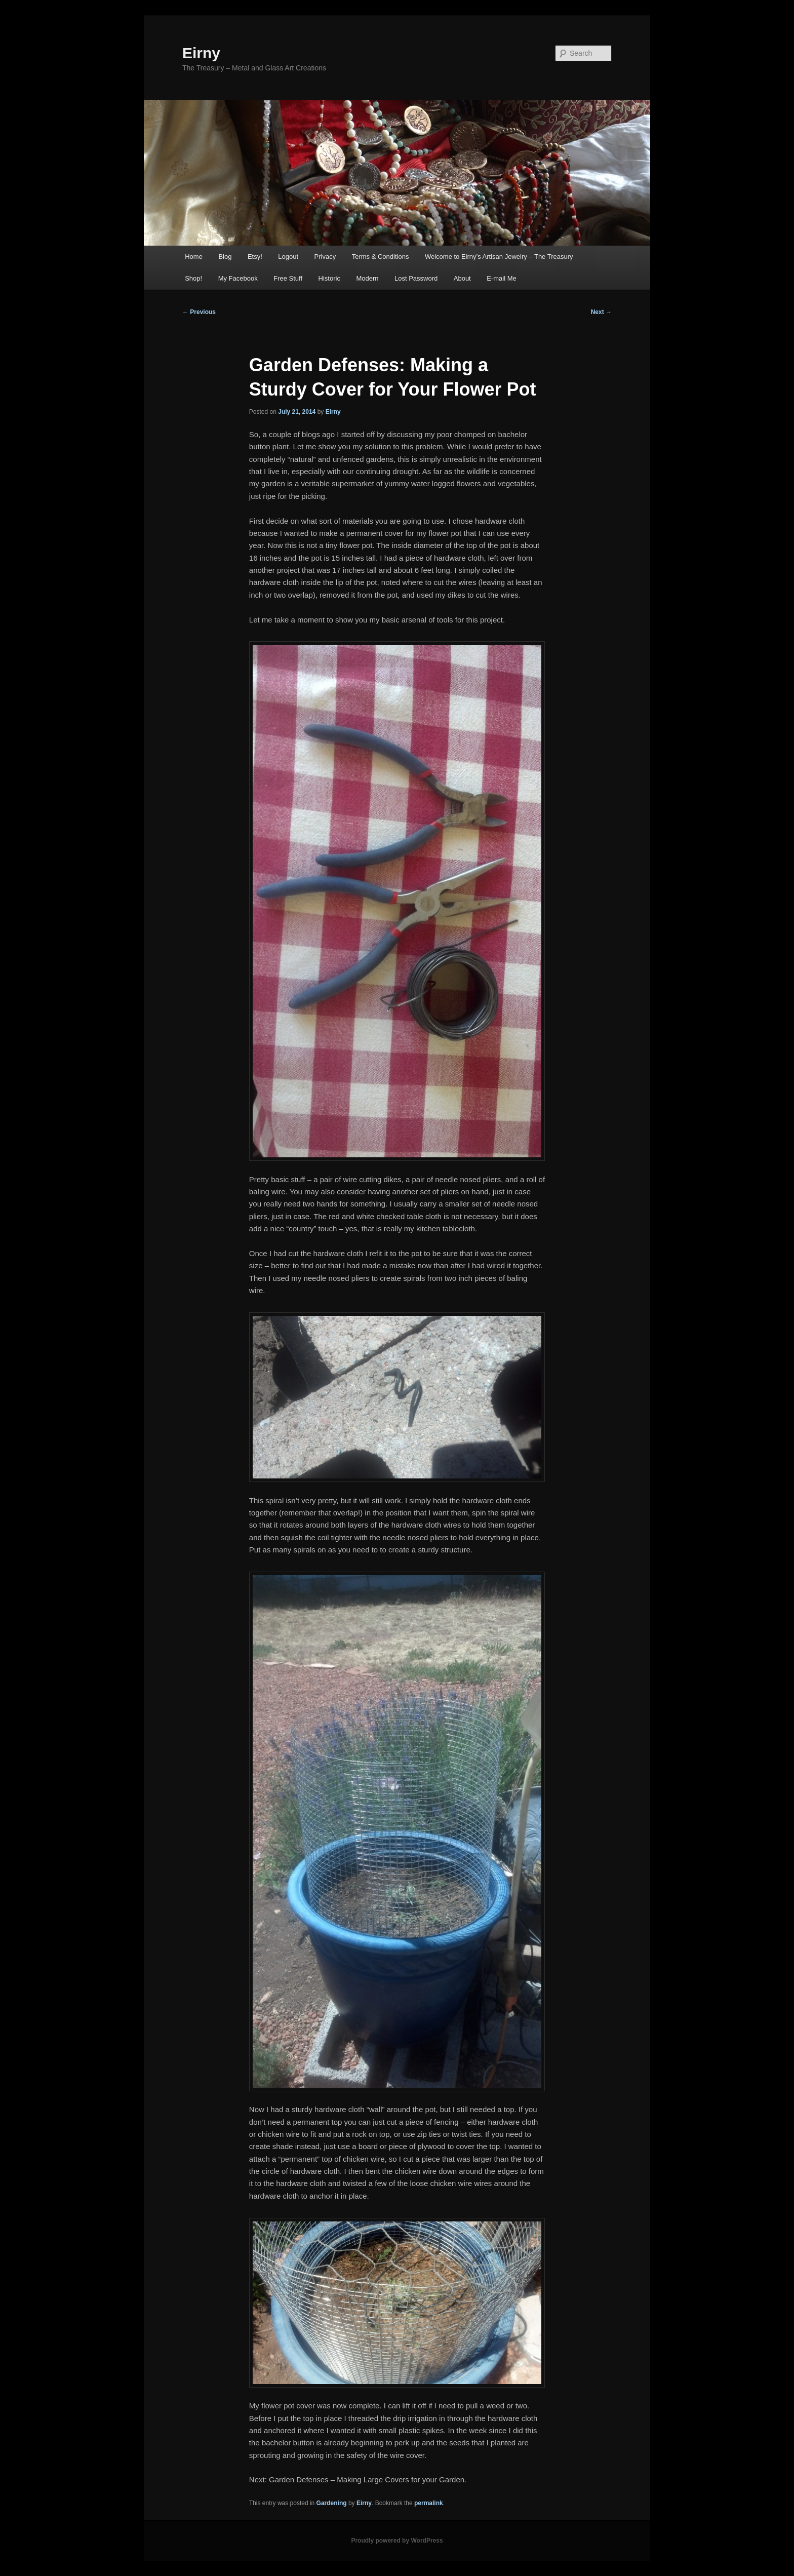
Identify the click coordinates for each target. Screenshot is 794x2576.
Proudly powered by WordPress (397, 2540)
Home (194, 256)
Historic (329, 278)
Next (601, 312)
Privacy (325, 256)
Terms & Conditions (380, 256)
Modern (367, 278)
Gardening (331, 2503)
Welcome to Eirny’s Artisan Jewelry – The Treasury (499, 256)
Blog (224, 256)
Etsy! (255, 256)
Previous (199, 312)
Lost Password (416, 278)
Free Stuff (287, 278)
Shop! (193, 278)
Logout (288, 256)
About (462, 278)
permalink (428, 2503)
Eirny (201, 53)
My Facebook (238, 278)
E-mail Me (502, 278)
